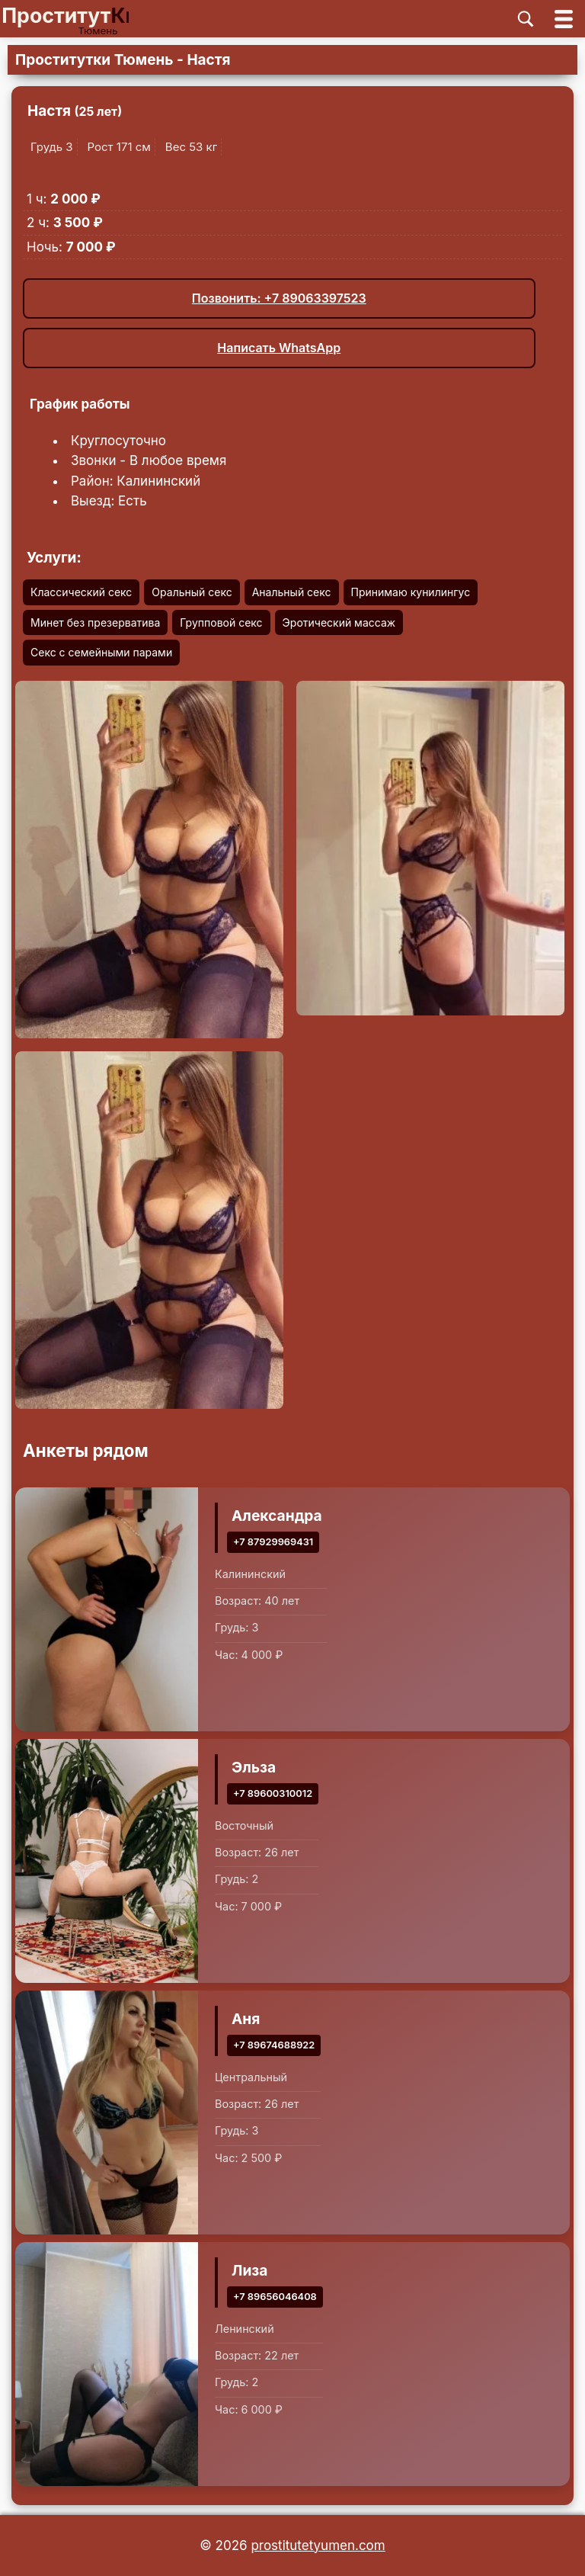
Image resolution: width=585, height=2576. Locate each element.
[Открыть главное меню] (563, 18)
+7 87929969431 (273, 1541)
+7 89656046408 (275, 2296)
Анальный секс (291, 591)
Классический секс (81, 591)
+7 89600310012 (272, 1792)
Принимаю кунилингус (411, 591)
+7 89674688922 (274, 2044)
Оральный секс (192, 591)
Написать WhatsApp (278, 347)
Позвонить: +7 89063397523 (279, 298)
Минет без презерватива (95, 622)
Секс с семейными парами (101, 652)
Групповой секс (221, 622)
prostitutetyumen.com (318, 2545)
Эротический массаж (339, 622)
